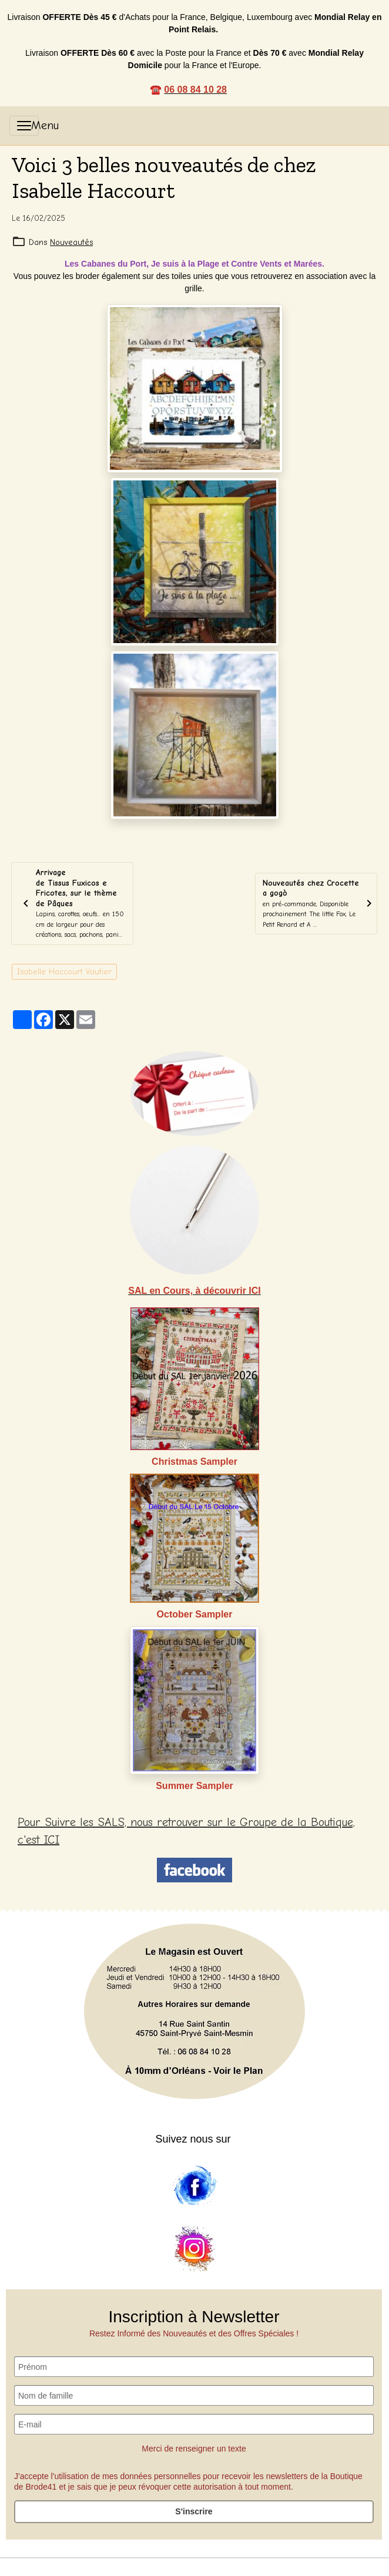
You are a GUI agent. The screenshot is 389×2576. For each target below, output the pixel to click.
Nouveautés (71, 242)
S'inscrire (193, 2511)
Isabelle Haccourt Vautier (64, 972)
